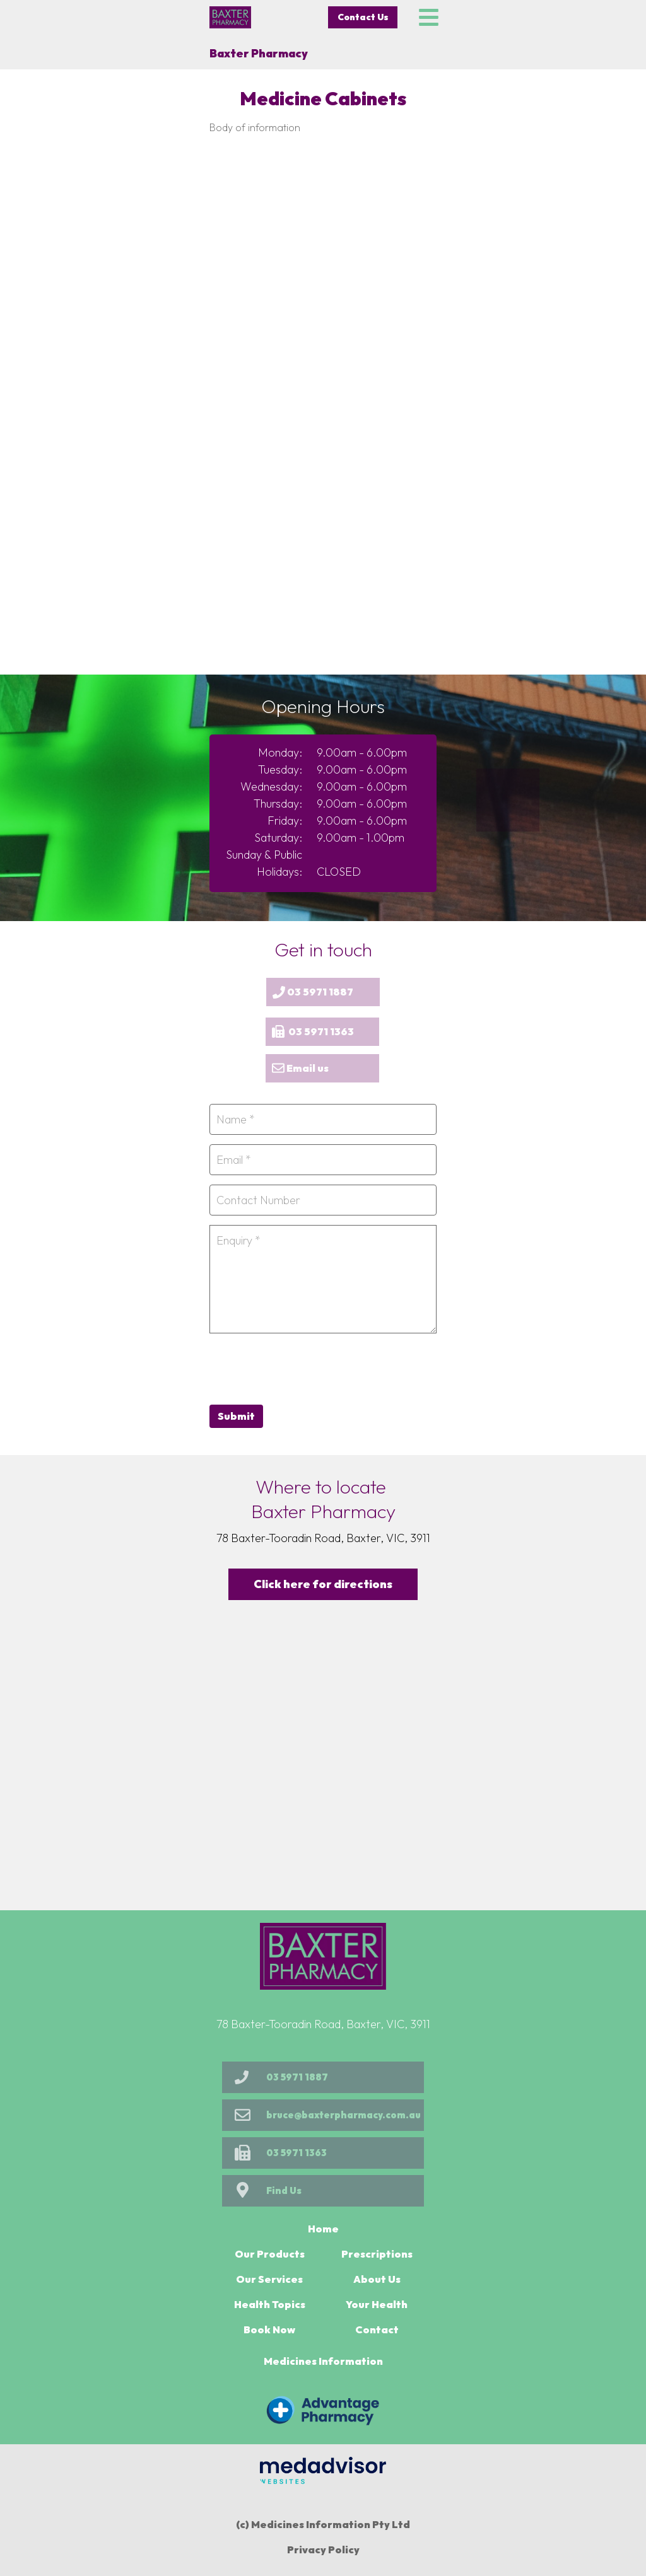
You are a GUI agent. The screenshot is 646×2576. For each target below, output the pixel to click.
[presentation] (305, 1367)
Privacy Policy (323, 2549)
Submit (236, 1416)
